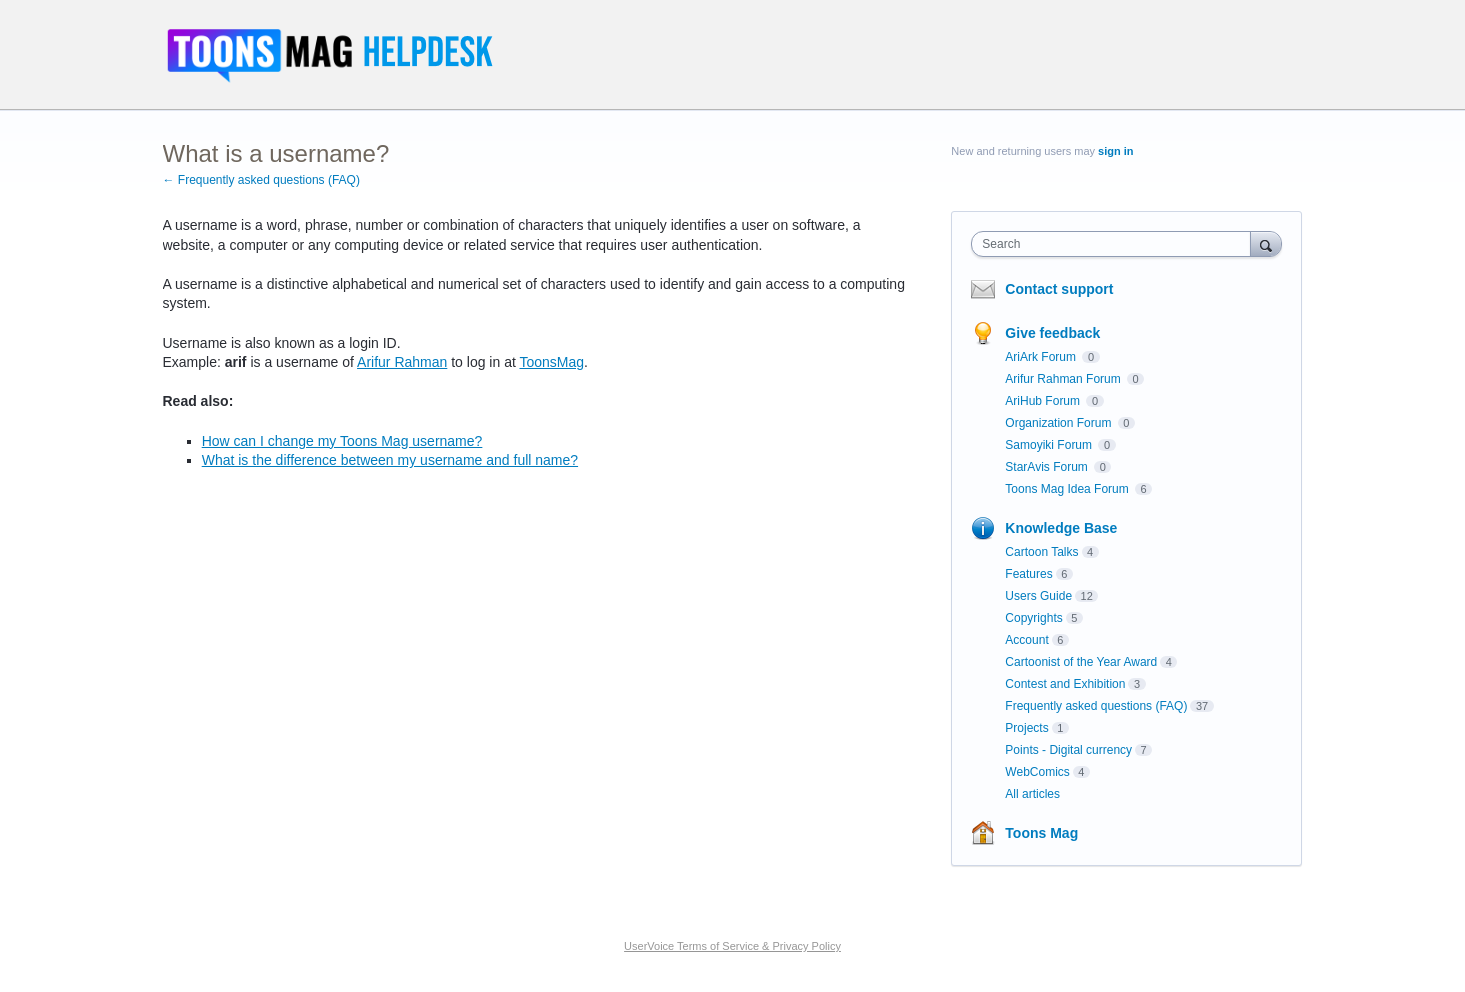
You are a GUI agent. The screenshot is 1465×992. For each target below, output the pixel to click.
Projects (1026, 728)
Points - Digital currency (1068, 750)
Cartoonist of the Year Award (1081, 662)
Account (1026, 640)
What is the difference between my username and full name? (390, 460)
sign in (1115, 151)
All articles (1032, 794)
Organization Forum (1059, 423)
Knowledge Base (1061, 528)
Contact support (1059, 289)
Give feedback (1052, 333)
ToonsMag (551, 362)
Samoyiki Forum (1050, 445)
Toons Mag (1041, 833)
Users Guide (1038, 596)
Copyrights (1033, 618)
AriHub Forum (1044, 401)
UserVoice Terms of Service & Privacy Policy (732, 946)
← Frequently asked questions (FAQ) (261, 180)
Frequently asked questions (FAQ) (1096, 706)
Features (1028, 574)
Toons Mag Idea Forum (1068, 489)
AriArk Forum (1042, 357)
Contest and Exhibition (1065, 684)
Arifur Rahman (402, 362)
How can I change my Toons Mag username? (342, 441)
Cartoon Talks (1041, 552)
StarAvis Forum (1048, 467)
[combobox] (1115, 244)
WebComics (1037, 772)
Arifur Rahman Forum (1064, 379)
